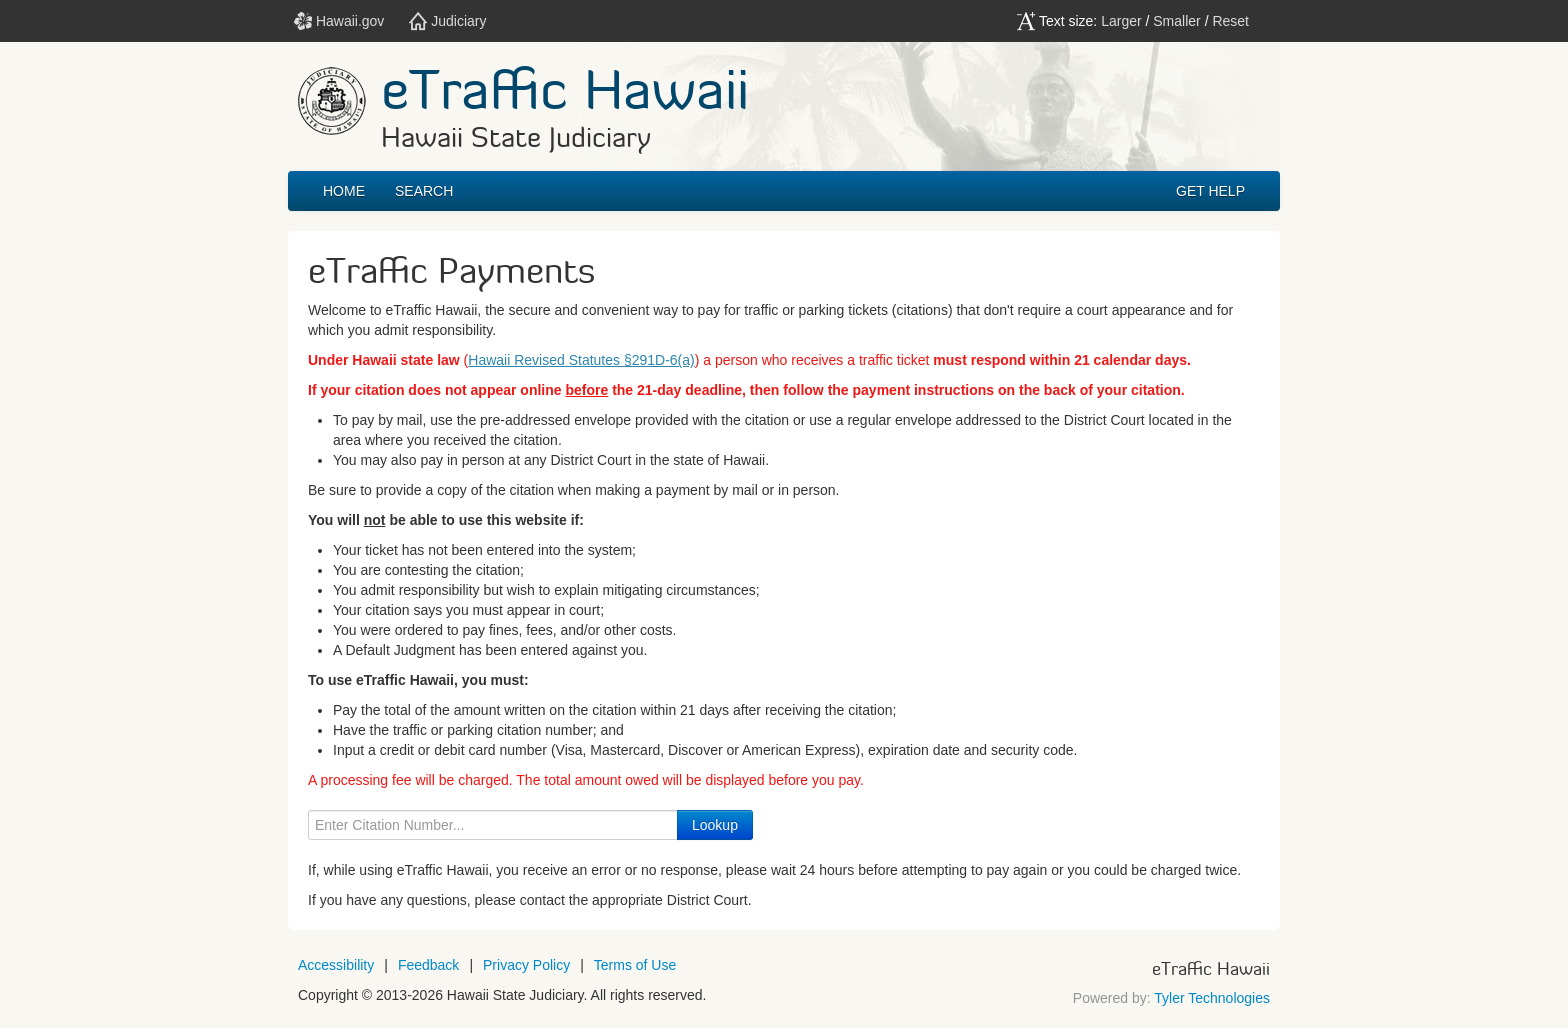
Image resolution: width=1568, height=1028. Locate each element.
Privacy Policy (526, 965)
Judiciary (447, 21)
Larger (1121, 21)
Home (344, 191)
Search (424, 191)
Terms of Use (635, 965)
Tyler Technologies (1212, 998)
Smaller (1176, 21)
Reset (1230, 21)
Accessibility (336, 965)
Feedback (428, 965)
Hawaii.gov (339, 21)
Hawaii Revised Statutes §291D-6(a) (581, 360)
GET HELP (1210, 191)
